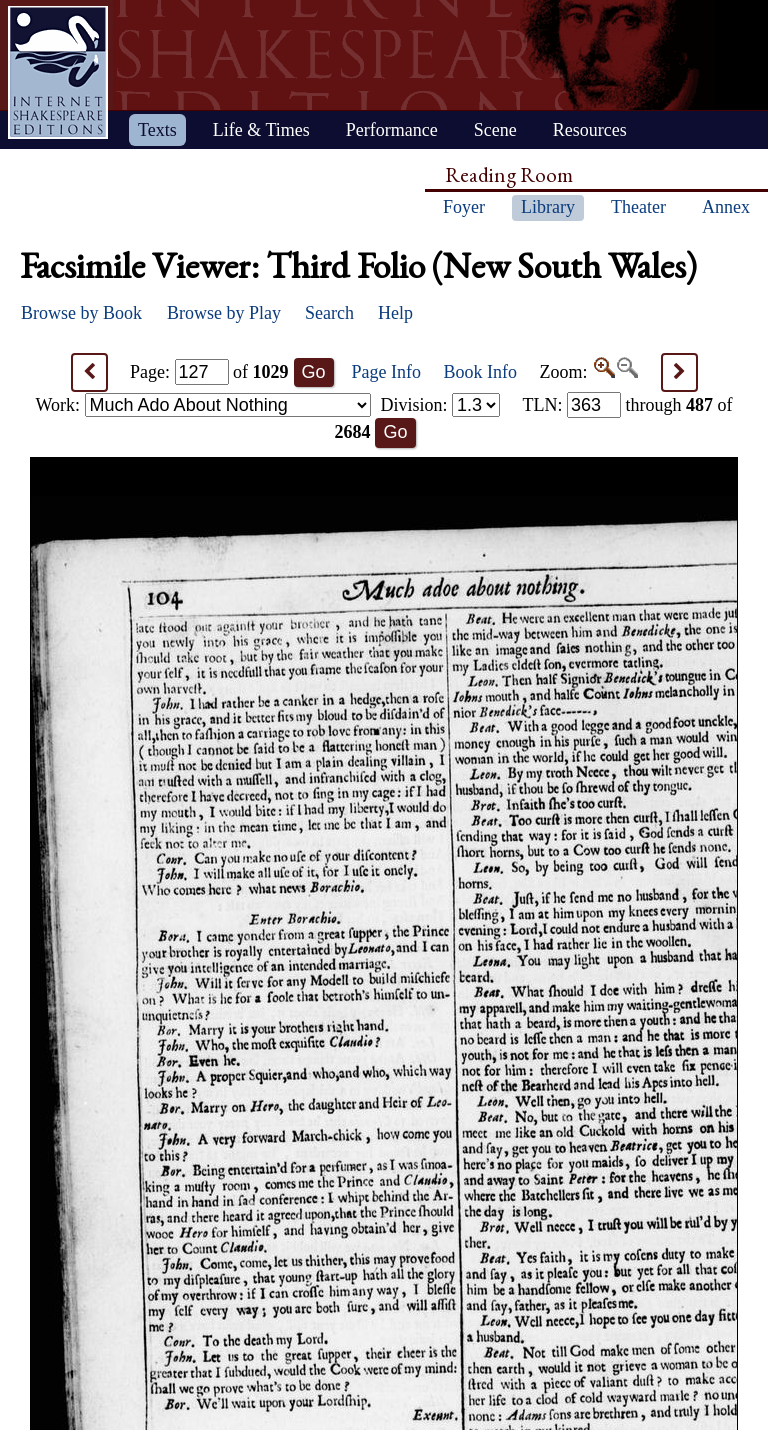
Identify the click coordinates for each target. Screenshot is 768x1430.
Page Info (386, 372)
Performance (392, 130)
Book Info (481, 372)
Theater (638, 207)
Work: (203, 405)
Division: (440, 405)
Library (548, 207)
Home (58, 72)
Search (329, 313)
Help (395, 313)
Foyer (464, 207)
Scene (495, 130)
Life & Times (261, 130)
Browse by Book (81, 313)
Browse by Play (224, 313)
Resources (590, 130)
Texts (157, 130)
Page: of (209, 372)
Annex (726, 207)
